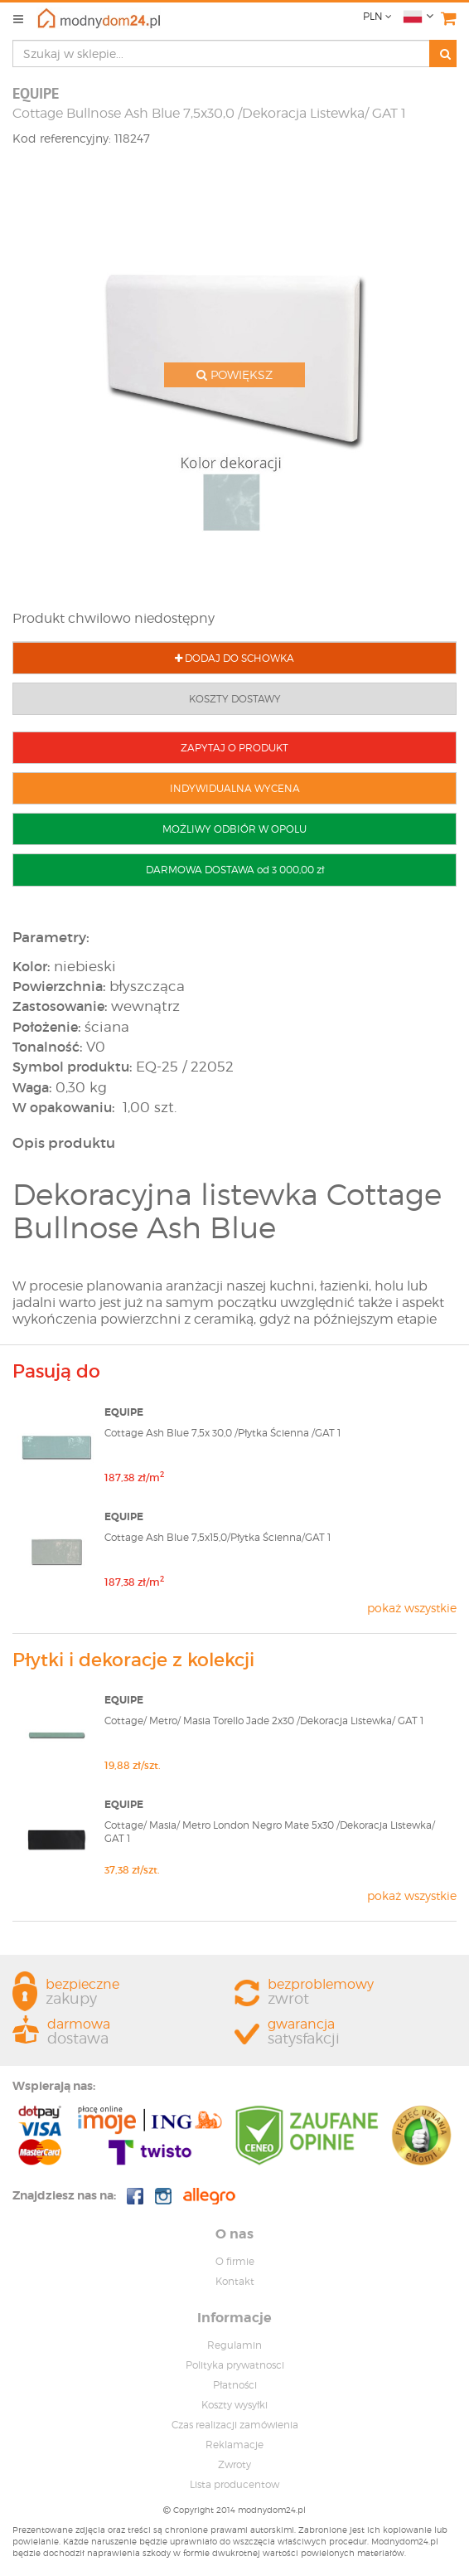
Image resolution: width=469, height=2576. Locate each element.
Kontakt (234, 2281)
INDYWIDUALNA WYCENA (235, 788)
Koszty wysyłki (234, 2405)
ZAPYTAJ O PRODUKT (234, 747)
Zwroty (234, 2464)
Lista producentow (234, 2484)
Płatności (235, 2385)
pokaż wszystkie (412, 1608)
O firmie (234, 2261)
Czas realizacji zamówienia (235, 2424)
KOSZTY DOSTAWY (235, 699)
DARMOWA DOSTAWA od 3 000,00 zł (235, 869)
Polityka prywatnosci (235, 2365)
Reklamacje (234, 2444)
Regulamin (234, 2345)
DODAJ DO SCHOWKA (234, 658)
